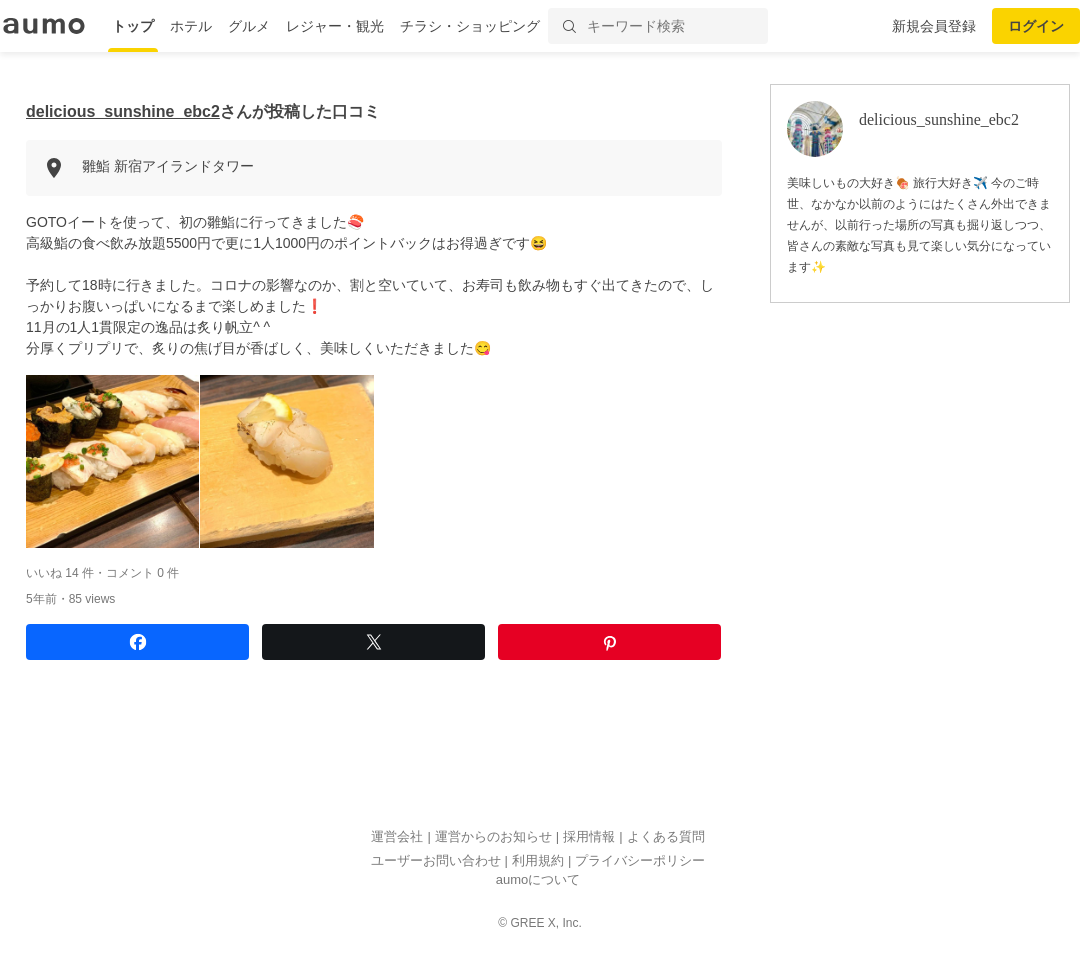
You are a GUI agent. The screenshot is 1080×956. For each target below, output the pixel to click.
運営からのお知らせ (493, 837)
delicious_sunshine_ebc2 (123, 111)
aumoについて (538, 880)
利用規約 (538, 860)
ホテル (191, 26)
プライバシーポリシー (640, 860)
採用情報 (589, 837)
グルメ (249, 26)
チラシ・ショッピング (470, 26)
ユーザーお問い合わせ (436, 860)
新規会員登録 (934, 26)
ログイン (1036, 26)
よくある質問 (666, 837)
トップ (133, 26)
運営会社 (397, 837)
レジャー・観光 (335, 26)
